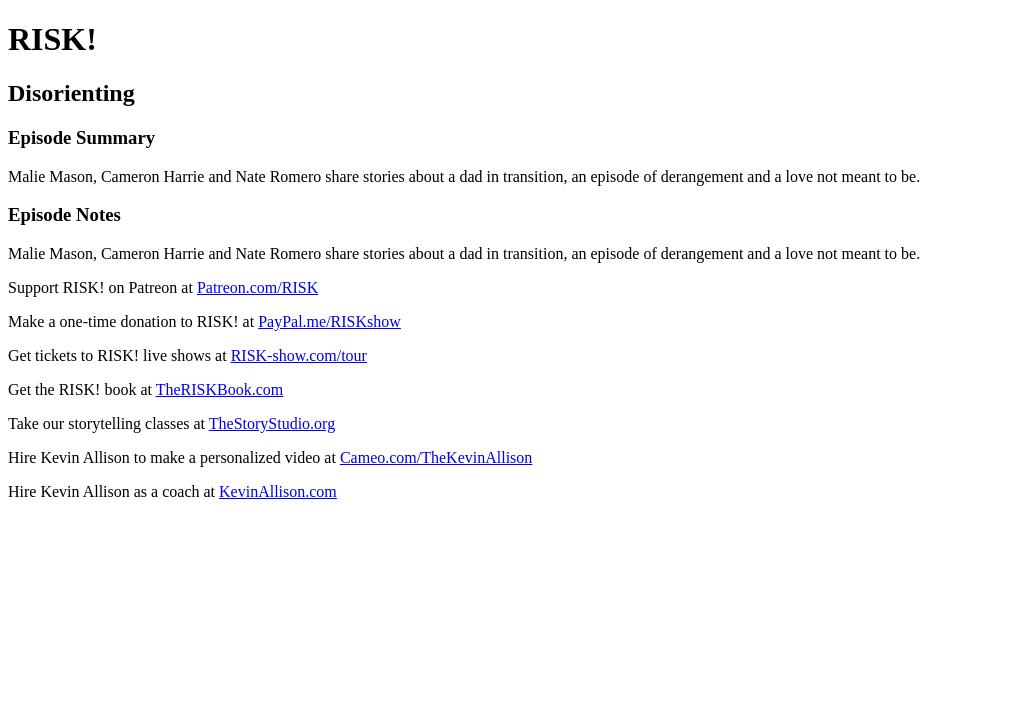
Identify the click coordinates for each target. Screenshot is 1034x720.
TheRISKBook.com (220, 389)
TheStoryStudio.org (272, 423)
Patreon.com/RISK (257, 287)
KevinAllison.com (278, 491)
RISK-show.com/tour (299, 355)
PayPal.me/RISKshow (329, 321)
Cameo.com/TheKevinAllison (436, 457)
